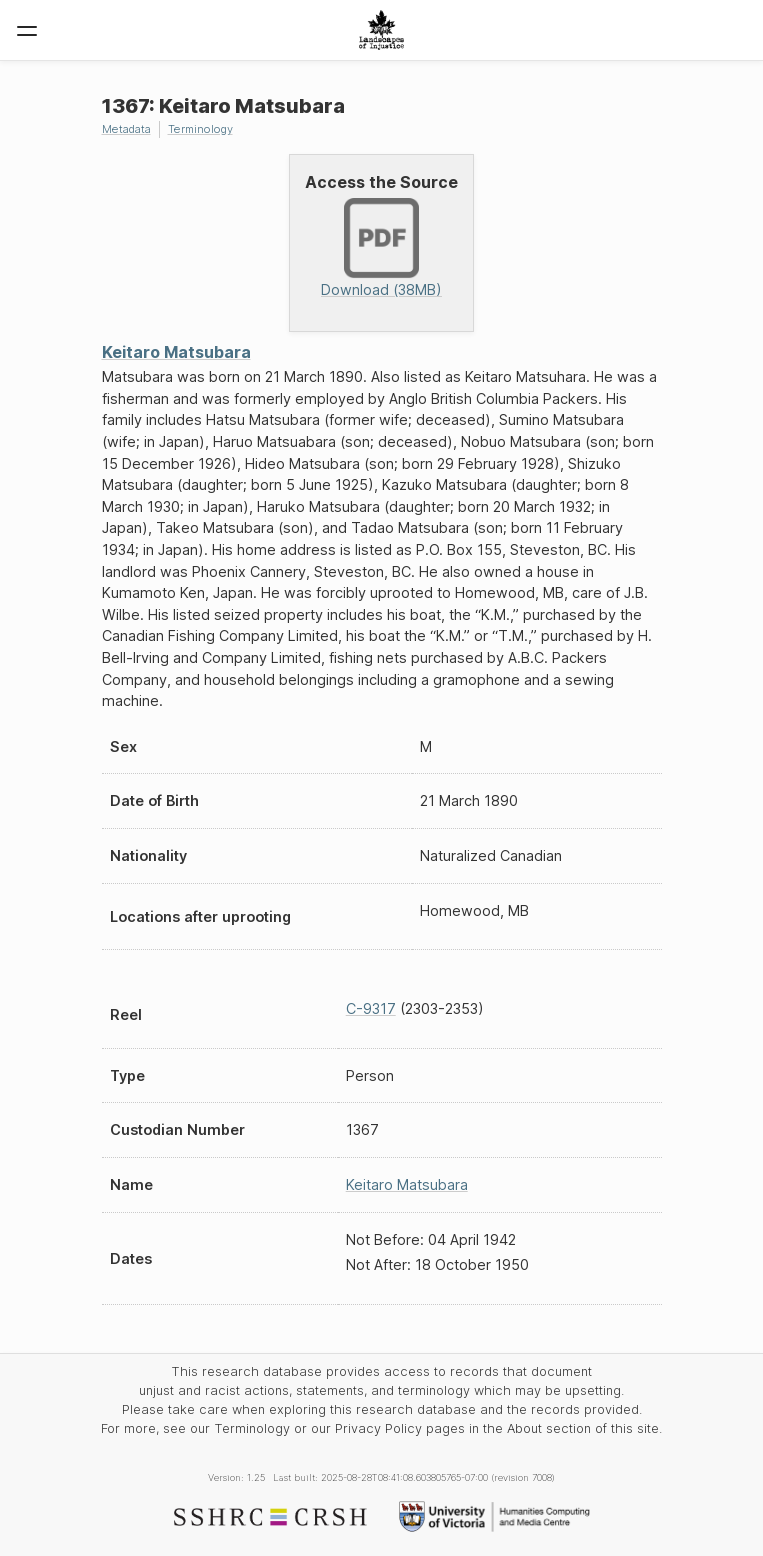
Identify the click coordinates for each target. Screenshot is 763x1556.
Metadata (126, 129)
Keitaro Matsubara (176, 352)
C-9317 (371, 1008)
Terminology (200, 129)
